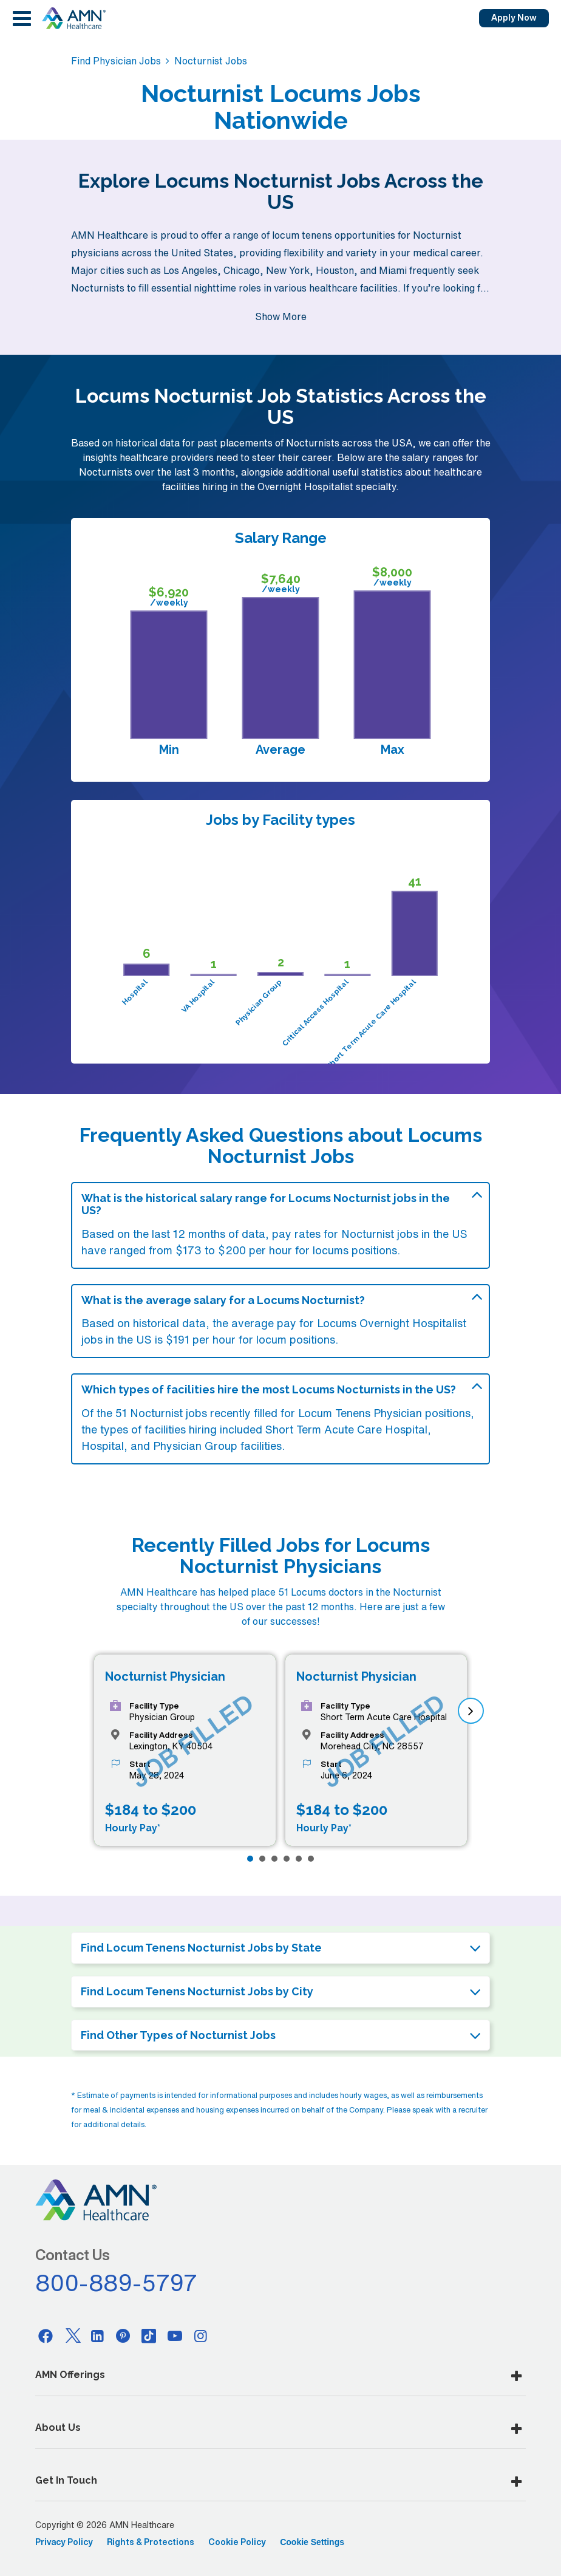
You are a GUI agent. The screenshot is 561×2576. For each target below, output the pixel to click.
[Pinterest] (123, 2335)
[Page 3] (274, 1859)
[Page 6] (311, 1859)
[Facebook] (45, 2335)
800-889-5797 (116, 2282)
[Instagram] (201, 2335)
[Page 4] (287, 1859)
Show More (281, 316)
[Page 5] (299, 1859)
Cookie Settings (312, 2542)
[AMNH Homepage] (73, 18)
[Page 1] (250, 1859)
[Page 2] (262, 1859)
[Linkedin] (97, 2335)
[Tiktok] (149, 2335)
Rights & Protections (150, 2542)
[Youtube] (175, 2335)
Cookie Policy (237, 2542)
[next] (471, 1711)
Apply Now (514, 17)
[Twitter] (71, 2335)
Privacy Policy (64, 2542)
